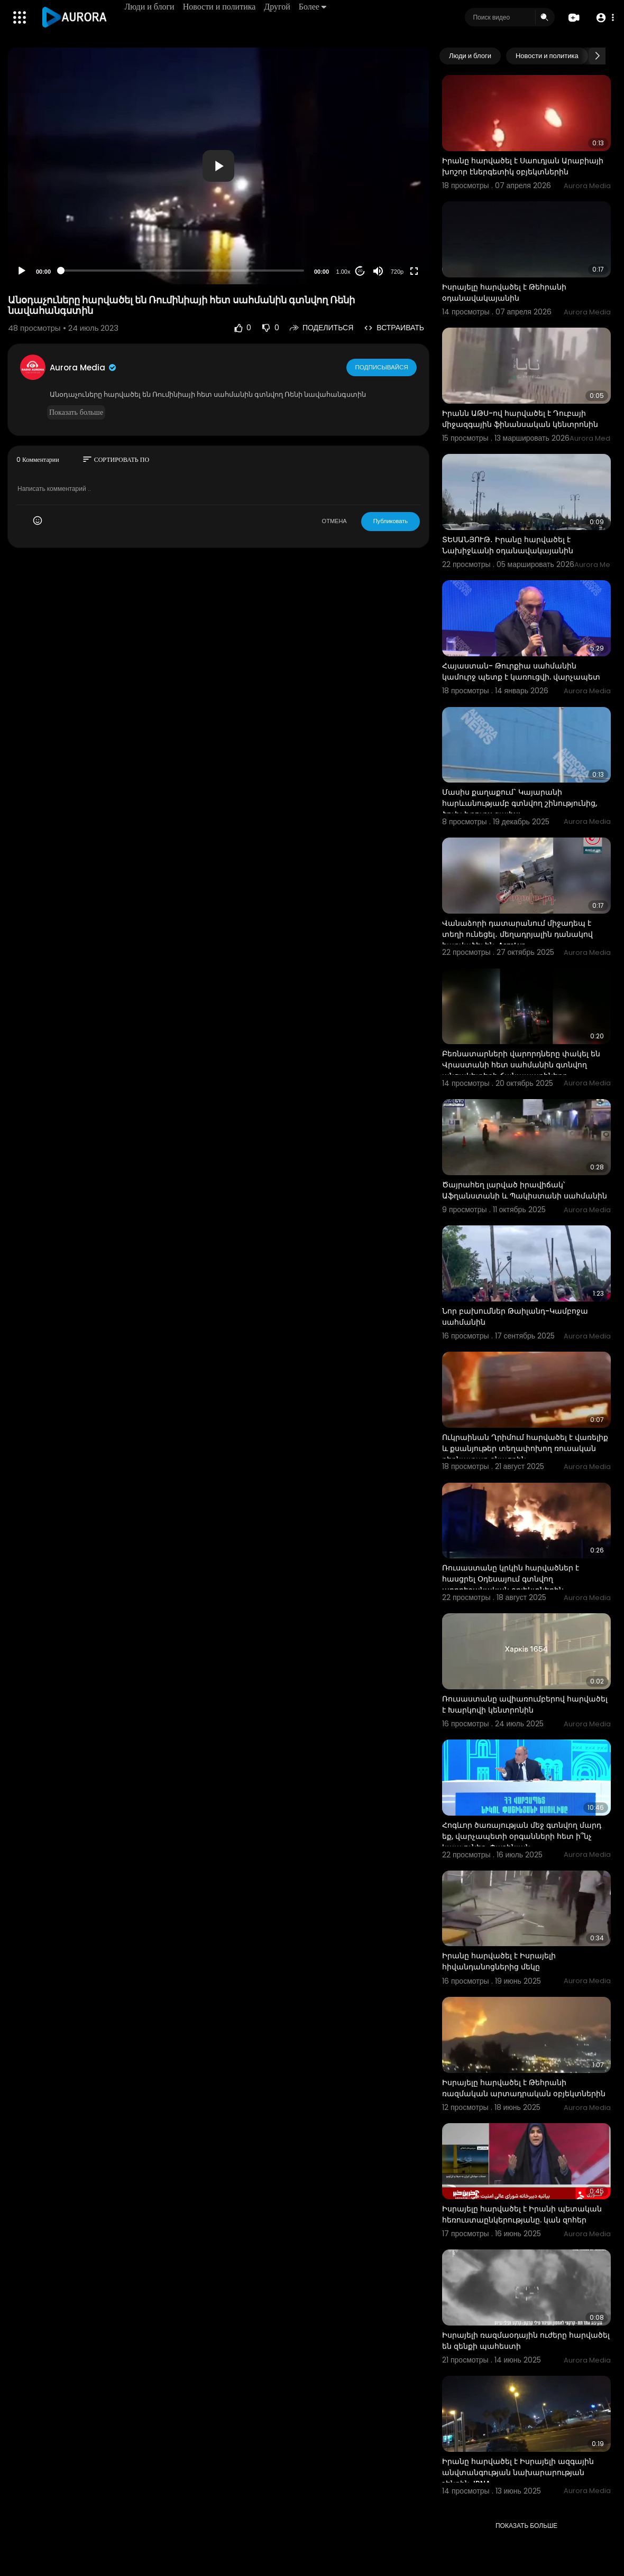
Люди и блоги (150, 7)
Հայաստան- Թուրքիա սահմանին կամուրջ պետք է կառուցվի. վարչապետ (521, 671)
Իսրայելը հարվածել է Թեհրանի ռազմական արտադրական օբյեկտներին (523, 2088)
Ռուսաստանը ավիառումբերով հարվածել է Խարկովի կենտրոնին (525, 1704)
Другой (278, 7)
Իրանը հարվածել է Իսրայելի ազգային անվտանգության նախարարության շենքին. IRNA (518, 2472)
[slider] (182, 270)
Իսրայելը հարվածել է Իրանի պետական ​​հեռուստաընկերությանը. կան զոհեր (523, 2214)
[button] (604, 18)
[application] (218, 166)
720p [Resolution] (397, 271)
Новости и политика (219, 7)
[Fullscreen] (414, 271)
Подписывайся (382, 367)
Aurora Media (83, 367)
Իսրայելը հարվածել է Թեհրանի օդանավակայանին (504, 292)
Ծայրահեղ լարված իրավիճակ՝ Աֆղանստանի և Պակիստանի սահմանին (524, 1190)
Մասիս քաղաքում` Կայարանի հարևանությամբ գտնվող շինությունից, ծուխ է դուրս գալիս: (519, 803)
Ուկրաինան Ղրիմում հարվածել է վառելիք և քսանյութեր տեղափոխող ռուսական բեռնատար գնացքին (525, 1448)
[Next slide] (597, 56)
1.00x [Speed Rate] (343, 271)
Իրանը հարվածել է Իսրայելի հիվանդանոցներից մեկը (499, 1961)
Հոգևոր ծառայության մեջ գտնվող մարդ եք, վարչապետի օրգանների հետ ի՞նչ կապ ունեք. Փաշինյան (521, 1836)
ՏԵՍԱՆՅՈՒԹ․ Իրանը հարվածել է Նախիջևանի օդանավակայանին (507, 545)
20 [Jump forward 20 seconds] (360, 270)
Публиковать (390, 521)
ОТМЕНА (334, 521)
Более (313, 7)
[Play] (21, 271)
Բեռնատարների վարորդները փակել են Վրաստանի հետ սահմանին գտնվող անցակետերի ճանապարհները (521, 1064)
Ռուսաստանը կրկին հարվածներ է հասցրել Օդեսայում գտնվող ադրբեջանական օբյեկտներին (510, 1579)
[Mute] (378, 271)
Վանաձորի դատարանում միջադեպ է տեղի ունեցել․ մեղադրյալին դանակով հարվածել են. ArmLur (517, 934)
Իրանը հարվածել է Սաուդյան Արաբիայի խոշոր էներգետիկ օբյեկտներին (522, 166)
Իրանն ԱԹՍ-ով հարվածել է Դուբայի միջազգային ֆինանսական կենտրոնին (520, 419)
